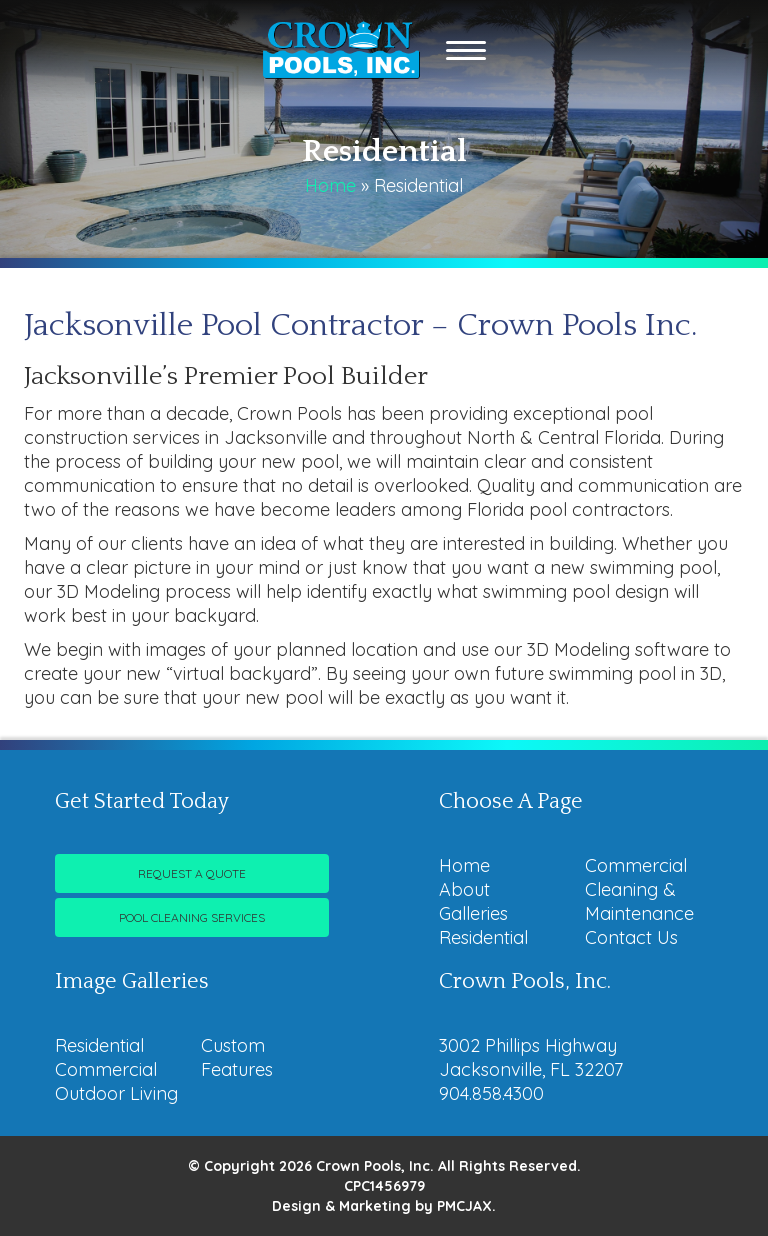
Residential (483, 937)
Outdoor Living (116, 1093)
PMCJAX (464, 1206)
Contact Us (631, 937)
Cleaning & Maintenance (639, 901)
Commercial (636, 865)
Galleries (473, 913)
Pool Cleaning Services (192, 917)
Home (330, 185)
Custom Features (237, 1057)
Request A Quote (192, 873)
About (464, 889)
